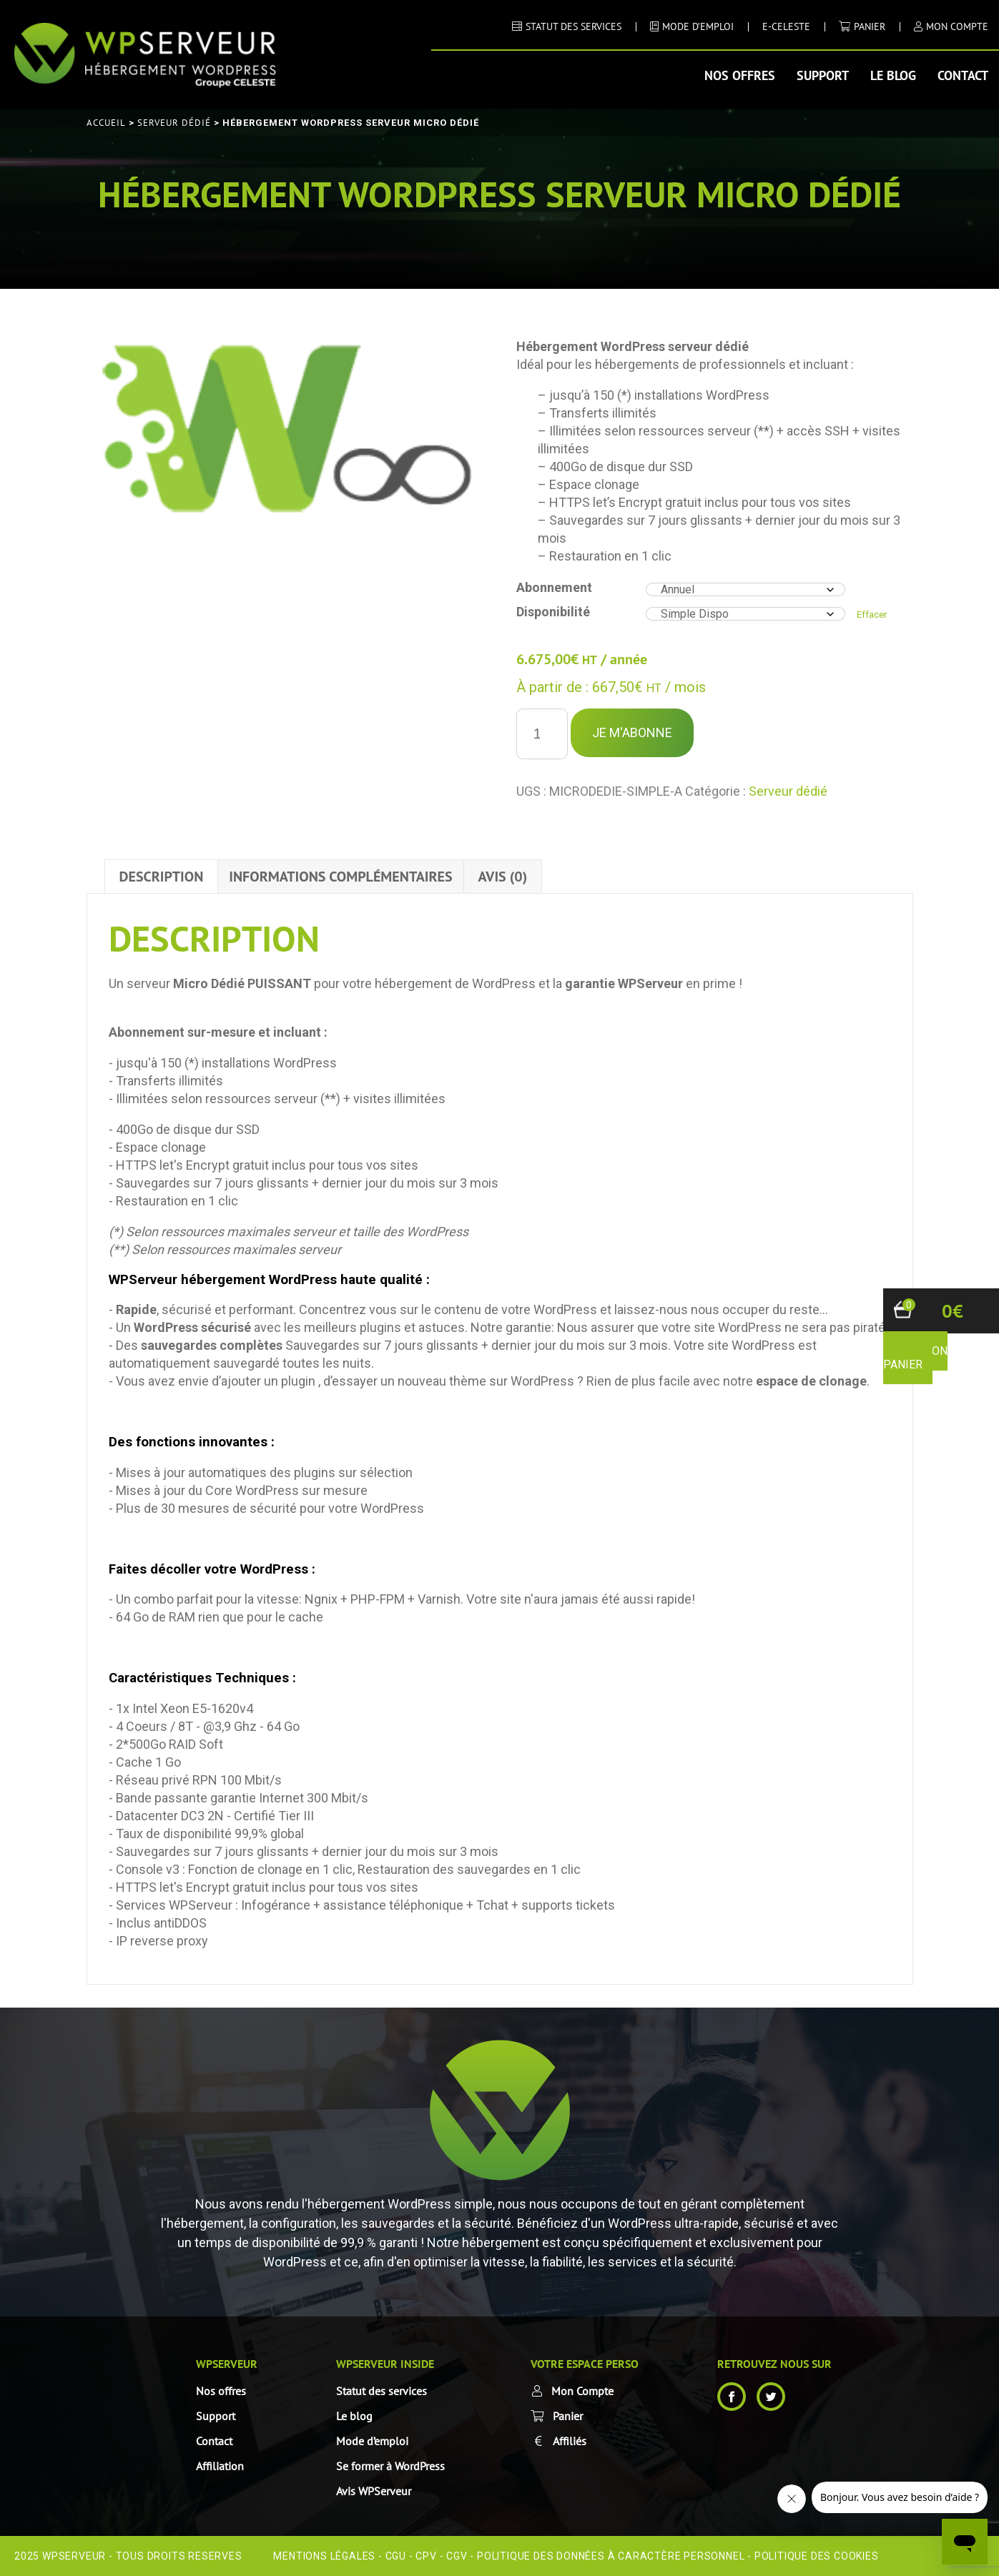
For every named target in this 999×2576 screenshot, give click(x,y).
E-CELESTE (786, 26)
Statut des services (381, 2391)
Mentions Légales (324, 2556)
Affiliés (569, 2441)
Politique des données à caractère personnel (610, 2556)
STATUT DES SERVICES (573, 26)
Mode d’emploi (372, 2441)
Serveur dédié (174, 123)
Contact (963, 75)
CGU (395, 2556)
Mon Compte (582, 2391)
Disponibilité (553, 611)
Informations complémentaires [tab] (340, 876)
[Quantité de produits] (542, 734)
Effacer (872, 614)
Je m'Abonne (632, 732)
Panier (869, 26)
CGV (456, 2556)
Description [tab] (161, 876)
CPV (425, 2556)
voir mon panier (915, 1357)
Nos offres (739, 75)
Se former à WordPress (390, 2466)
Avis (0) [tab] (503, 876)
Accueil (106, 123)
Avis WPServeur (373, 2491)
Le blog (893, 75)
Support (823, 75)
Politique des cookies (816, 2556)
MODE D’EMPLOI (698, 26)
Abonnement (554, 587)
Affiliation (220, 2466)
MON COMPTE (957, 26)
